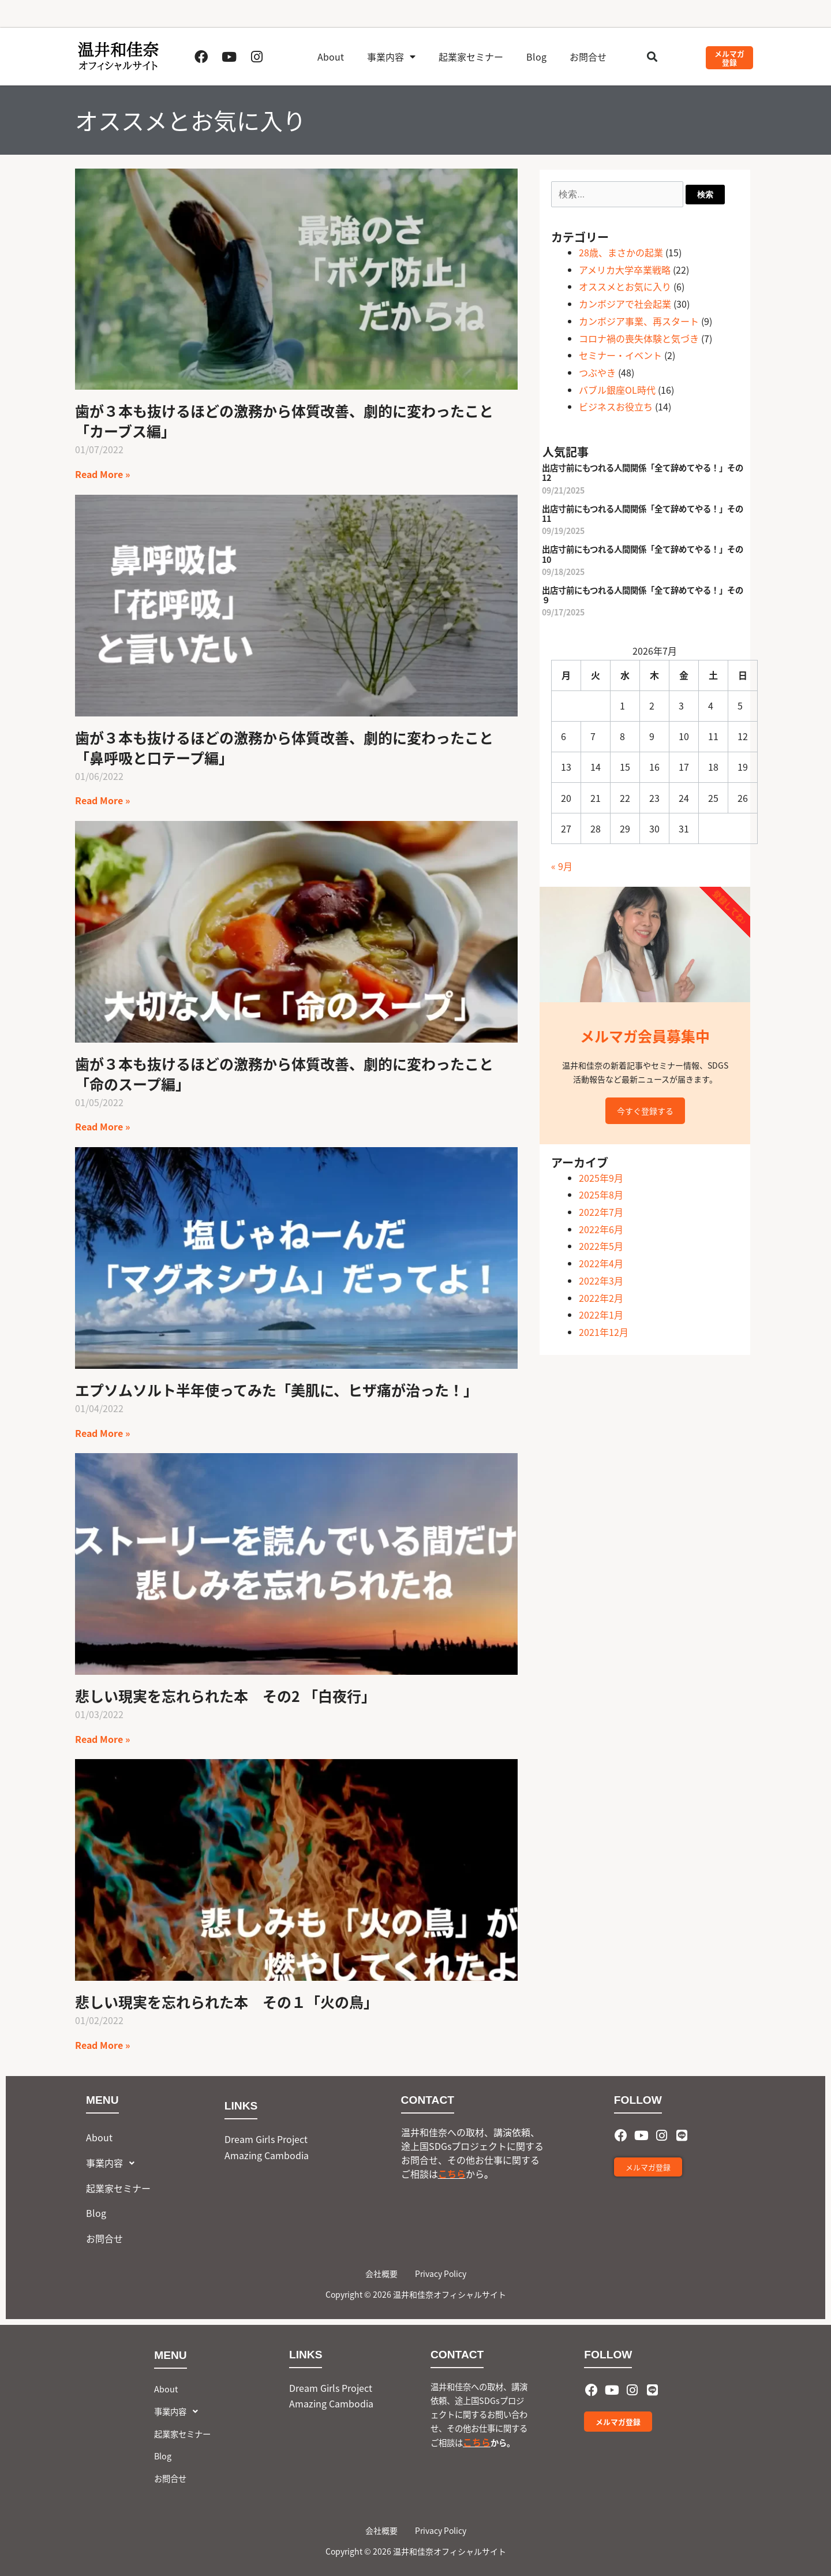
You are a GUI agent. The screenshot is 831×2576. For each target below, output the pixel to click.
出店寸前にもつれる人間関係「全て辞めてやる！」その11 (642, 513)
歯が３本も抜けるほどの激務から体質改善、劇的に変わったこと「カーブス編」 (284, 420)
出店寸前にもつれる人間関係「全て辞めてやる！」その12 (642, 472)
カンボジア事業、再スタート (639, 321)
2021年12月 (603, 1332)
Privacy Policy (440, 2273)
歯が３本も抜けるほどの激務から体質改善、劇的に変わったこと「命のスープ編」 (284, 1073)
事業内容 (391, 56)
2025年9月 (601, 1178)
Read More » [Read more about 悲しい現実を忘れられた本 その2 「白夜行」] (102, 1739)
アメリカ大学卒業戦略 (625, 270)
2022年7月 (601, 1212)
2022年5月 (601, 1246)
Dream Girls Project (266, 2139)
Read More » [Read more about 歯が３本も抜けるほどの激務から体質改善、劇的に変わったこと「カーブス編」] (102, 474)
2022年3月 (601, 1280)
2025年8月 (601, 1194)
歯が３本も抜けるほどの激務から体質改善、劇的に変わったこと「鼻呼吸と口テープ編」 (284, 747)
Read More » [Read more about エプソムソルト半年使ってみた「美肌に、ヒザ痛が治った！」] (102, 1433)
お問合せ (588, 57)
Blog (536, 57)
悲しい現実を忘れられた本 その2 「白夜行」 (225, 1695)
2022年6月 (601, 1229)
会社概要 (381, 2273)
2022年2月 (601, 1298)
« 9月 (561, 866)
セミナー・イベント (620, 355)
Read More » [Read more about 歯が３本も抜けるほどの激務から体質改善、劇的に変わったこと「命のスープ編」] (102, 1126)
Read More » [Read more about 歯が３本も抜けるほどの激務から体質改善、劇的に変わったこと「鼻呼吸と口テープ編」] (102, 800)
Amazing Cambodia (266, 2155)
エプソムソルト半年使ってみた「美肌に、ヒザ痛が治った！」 (276, 1389)
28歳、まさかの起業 (621, 252)
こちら (452, 2174)
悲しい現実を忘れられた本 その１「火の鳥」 (226, 2001)
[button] (652, 56)
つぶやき (597, 372)
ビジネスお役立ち (616, 406)
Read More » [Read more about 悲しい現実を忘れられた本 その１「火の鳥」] (102, 2045)
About (330, 57)
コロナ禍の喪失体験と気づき (639, 338)
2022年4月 (601, 1263)
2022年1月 (601, 1314)
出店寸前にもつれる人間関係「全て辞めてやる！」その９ (642, 595)
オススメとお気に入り (625, 286)
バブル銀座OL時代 (617, 390)
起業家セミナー (471, 57)
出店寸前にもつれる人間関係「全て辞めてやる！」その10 (642, 554)
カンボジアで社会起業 (625, 304)
